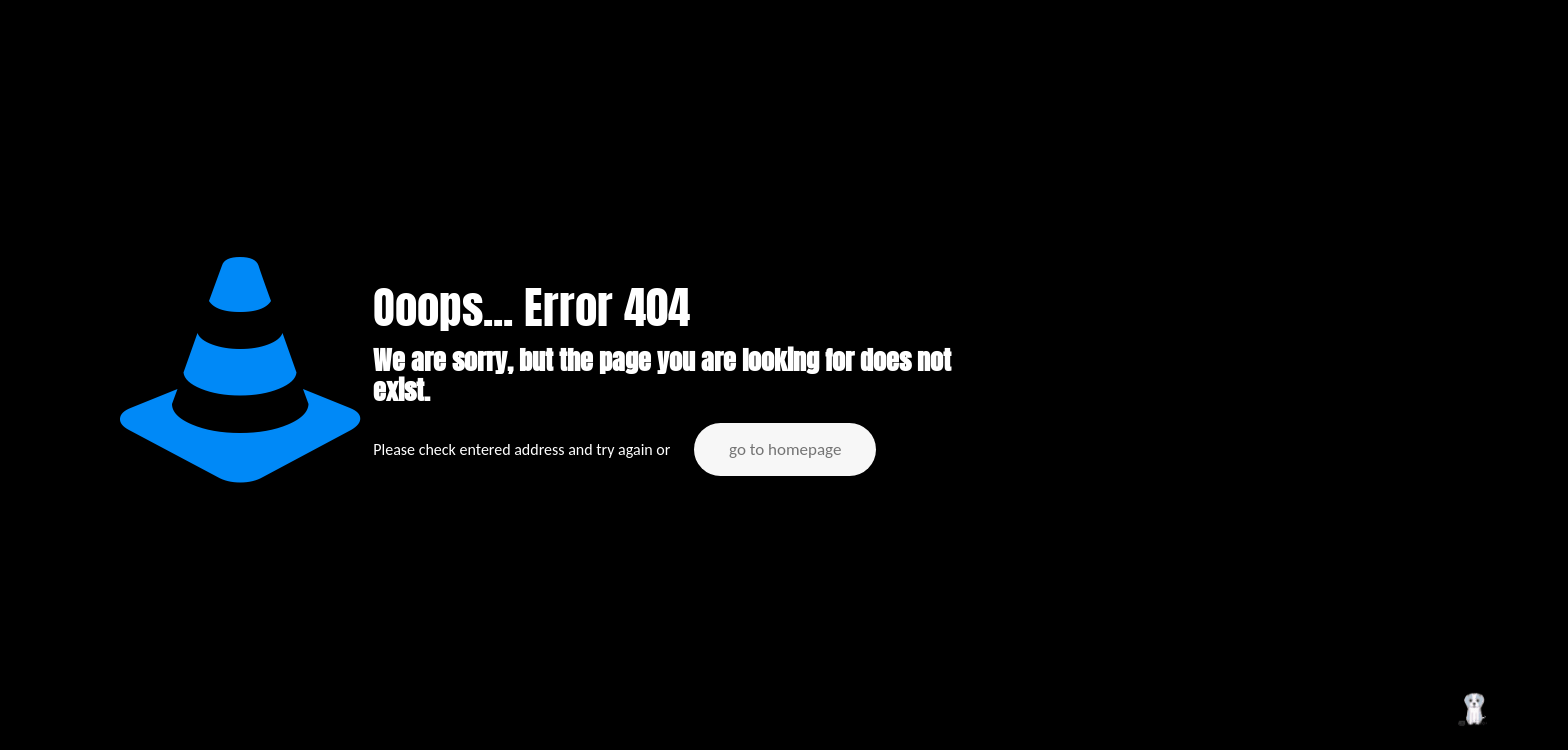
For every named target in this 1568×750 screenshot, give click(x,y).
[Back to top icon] (1472, 709)
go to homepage (785, 449)
